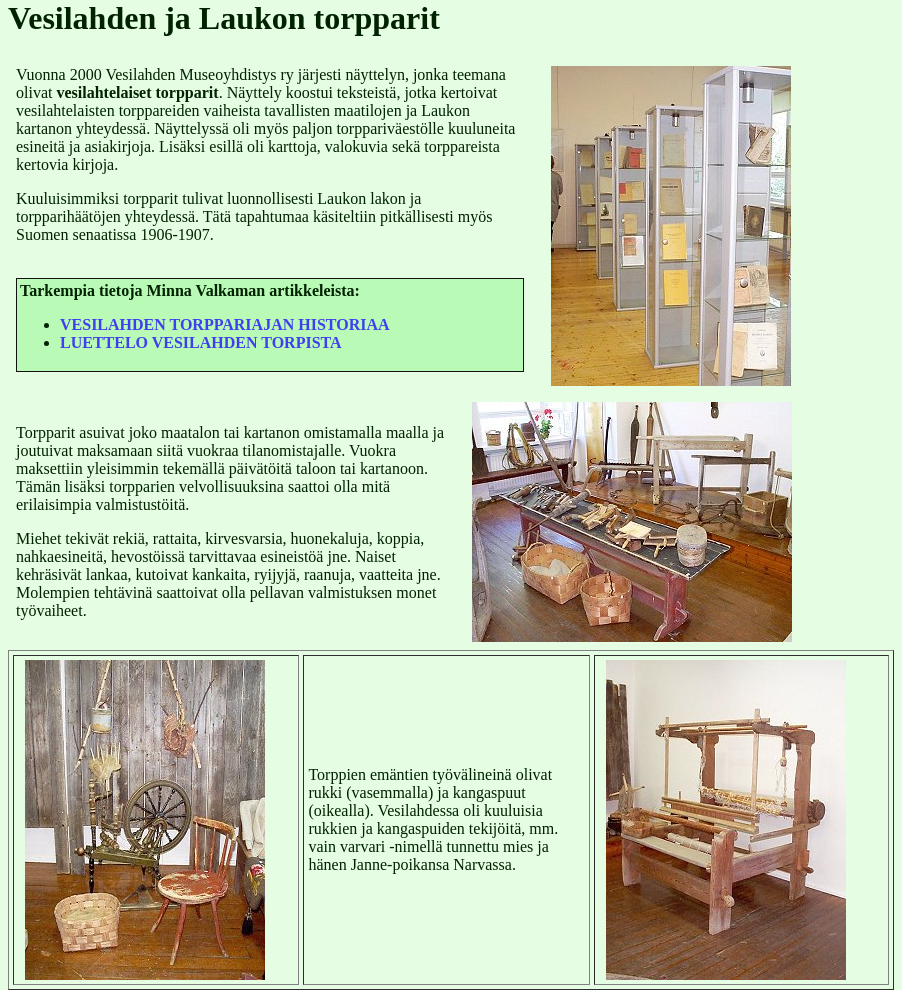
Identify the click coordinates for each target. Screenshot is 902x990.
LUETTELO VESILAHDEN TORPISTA (201, 342)
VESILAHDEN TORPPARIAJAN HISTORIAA (225, 324)
